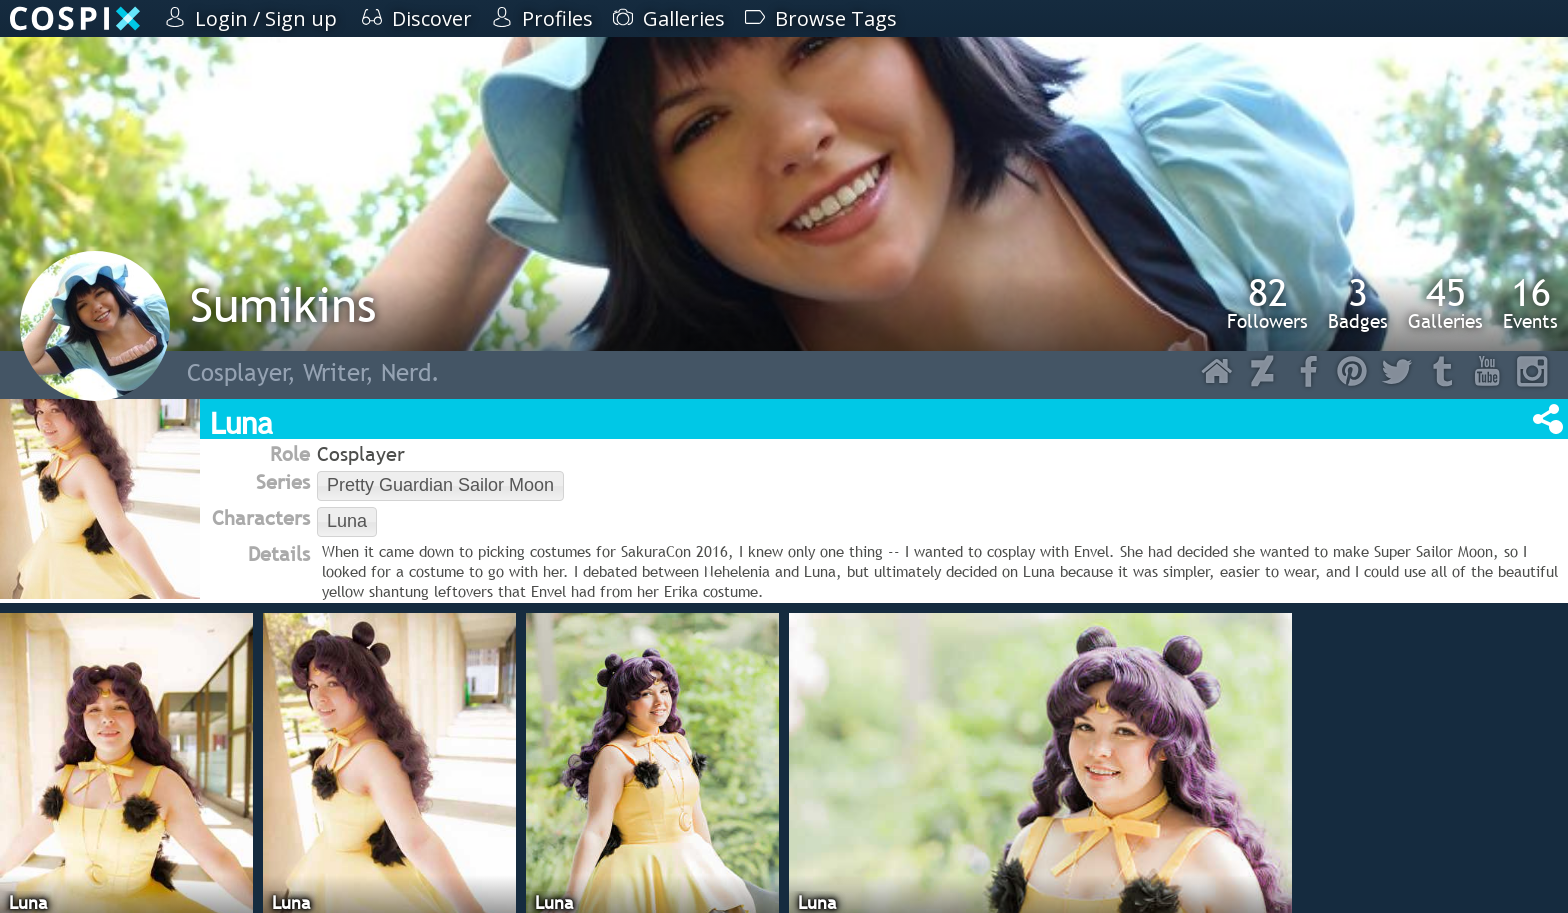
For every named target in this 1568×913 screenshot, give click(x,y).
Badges (1358, 303)
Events (1530, 303)
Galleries (1445, 303)
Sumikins (283, 304)
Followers (1267, 303)
